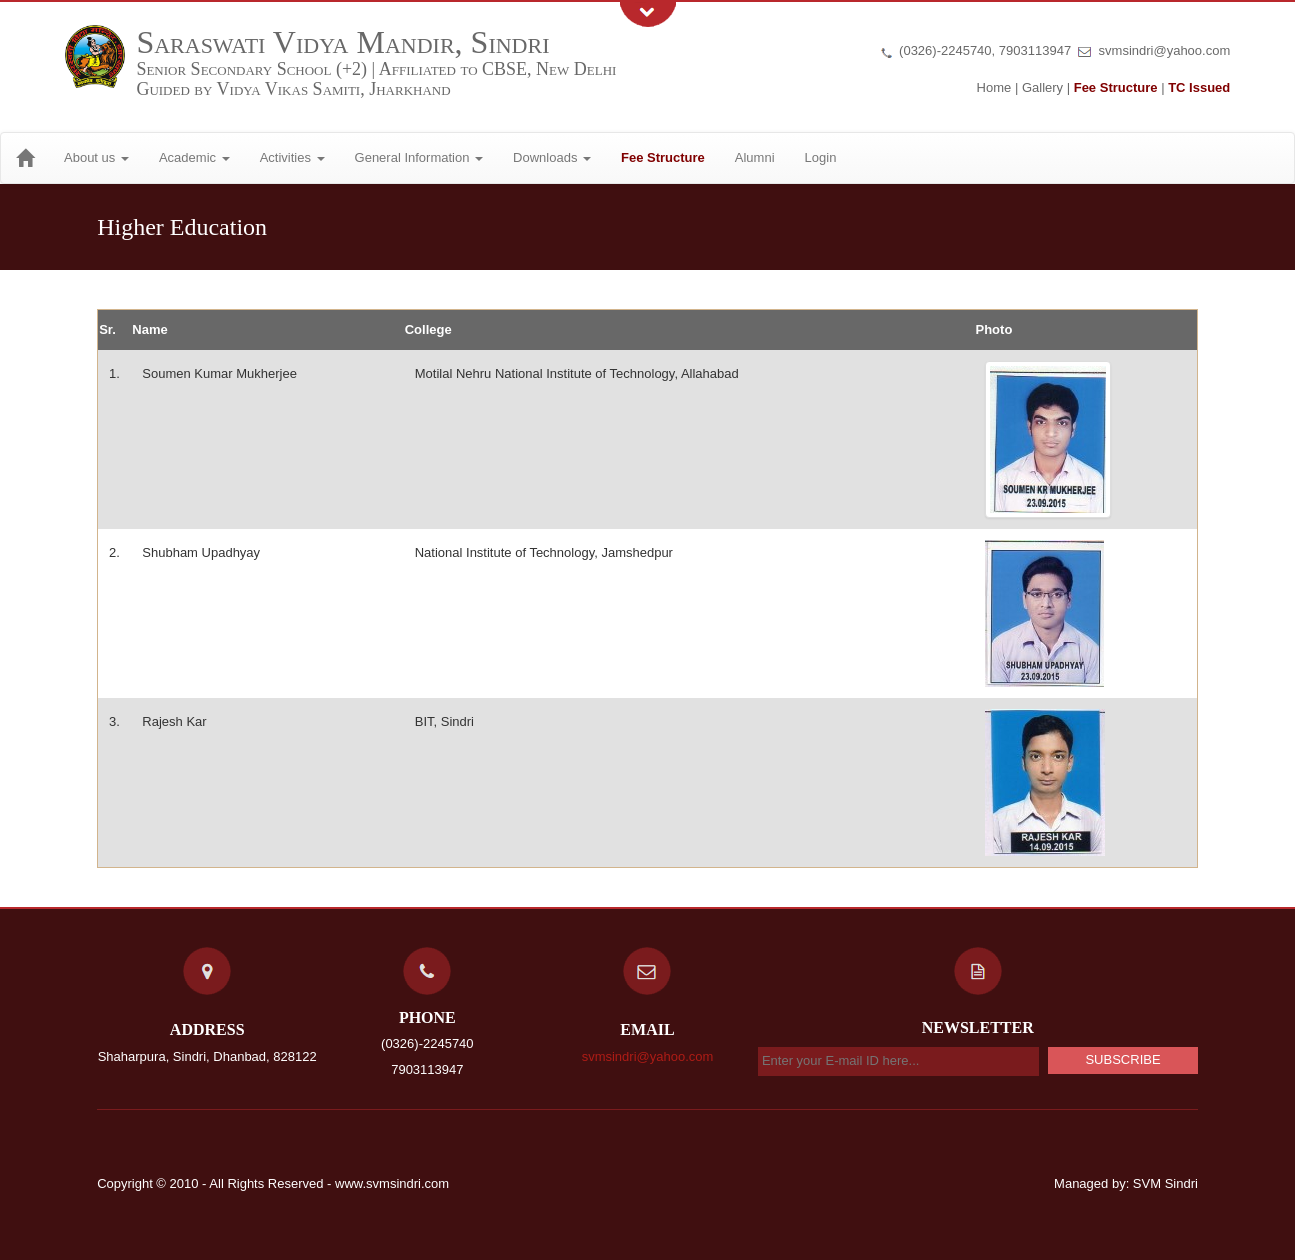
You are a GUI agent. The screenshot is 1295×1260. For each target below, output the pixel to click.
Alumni (755, 157)
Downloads (552, 157)
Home (994, 87)
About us (96, 157)
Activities (292, 157)
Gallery (1042, 87)
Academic (194, 157)
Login (821, 157)
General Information (419, 157)
